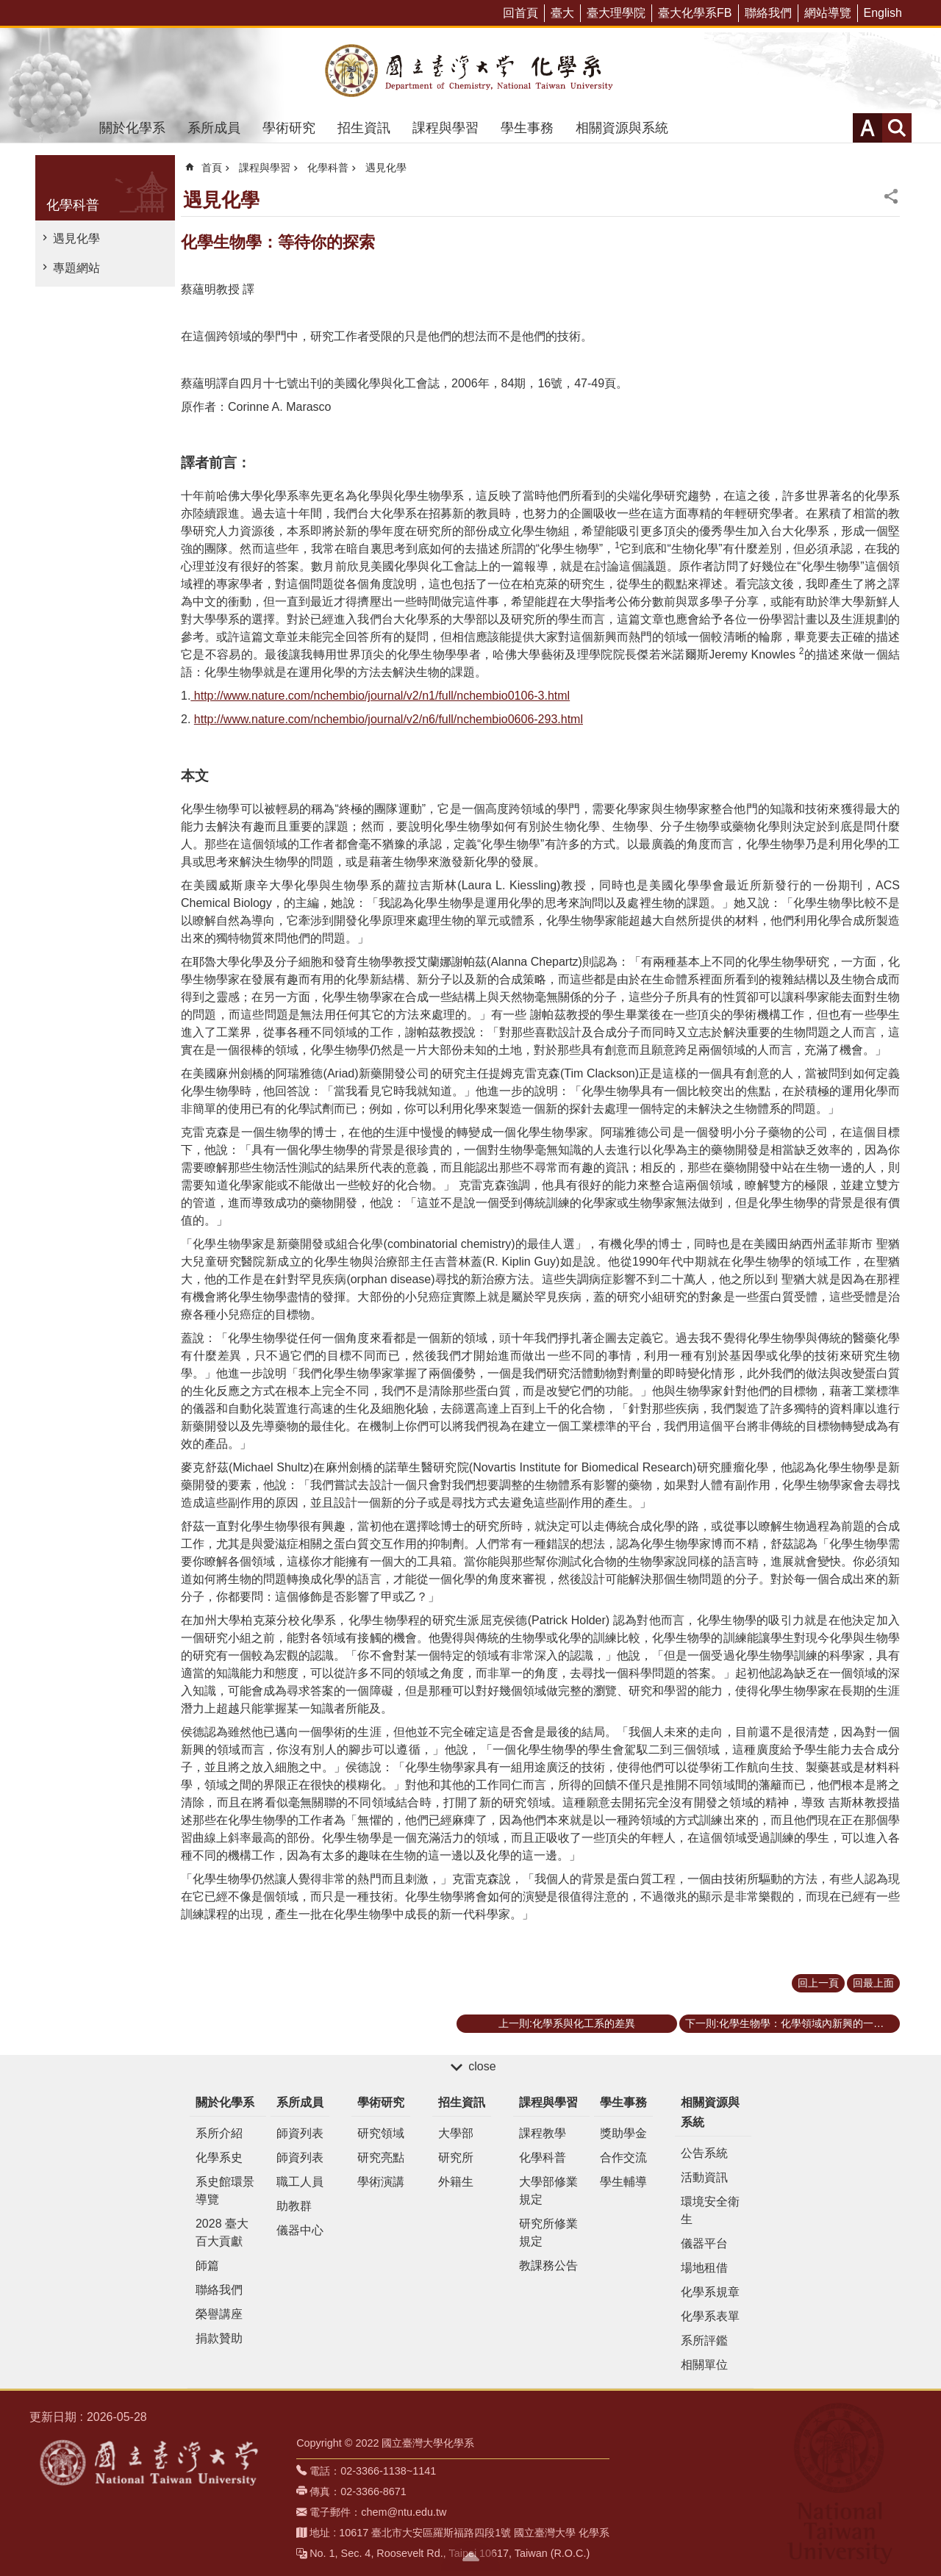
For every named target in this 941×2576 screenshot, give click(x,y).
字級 (867, 128)
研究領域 (380, 2133)
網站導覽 (827, 13)
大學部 (455, 2133)
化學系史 (219, 2157)
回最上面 (873, 1983)
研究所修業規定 (548, 2232)
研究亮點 (380, 2157)
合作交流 (623, 2157)
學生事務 (527, 128)
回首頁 (520, 13)
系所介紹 (219, 2133)
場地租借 (704, 2267)
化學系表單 (710, 2316)
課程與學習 (445, 128)
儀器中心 (299, 2230)
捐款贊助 (219, 2338)
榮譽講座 (219, 2314)
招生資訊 (363, 128)
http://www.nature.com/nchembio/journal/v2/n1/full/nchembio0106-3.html (380, 695)
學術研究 (288, 128)
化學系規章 (710, 2292)
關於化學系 (132, 128)
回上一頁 (818, 1983)
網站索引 (897, 128)
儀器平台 (704, 2243)
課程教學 (542, 2133)
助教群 (294, 2206)
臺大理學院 (616, 13)
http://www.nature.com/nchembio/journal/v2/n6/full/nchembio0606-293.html (388, 719)
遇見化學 (76, 238)
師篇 (207, 2265)
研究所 (455, 2157)
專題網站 (76, 268)
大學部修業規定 (548, 2190)
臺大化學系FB (694, 13)
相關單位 (704, 2364)
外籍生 (455, 2181)
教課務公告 (548, 2265)
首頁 (211, 167)
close (481, 2066)
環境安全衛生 (710, 2210)
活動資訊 (704, 2177)
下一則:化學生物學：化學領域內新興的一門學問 (792, 2023)
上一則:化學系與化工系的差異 (566, 2023)
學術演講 (380, 2181)
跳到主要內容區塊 (7, 7)
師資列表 (299, 2133)
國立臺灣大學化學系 (470, 70)
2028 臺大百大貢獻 (222, 2232)
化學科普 (72, 205)
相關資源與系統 (622, 128)
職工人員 (299, 2181)
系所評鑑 (704, 2340)
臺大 (562, 13)
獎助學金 (623, 2133)
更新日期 (52, 2417)
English (883, 13)
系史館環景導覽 (225, 2190)
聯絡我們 (768, 13)
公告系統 (704, 2153)
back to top (470, 2556)
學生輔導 (623, 2181)
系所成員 (213, 128)
